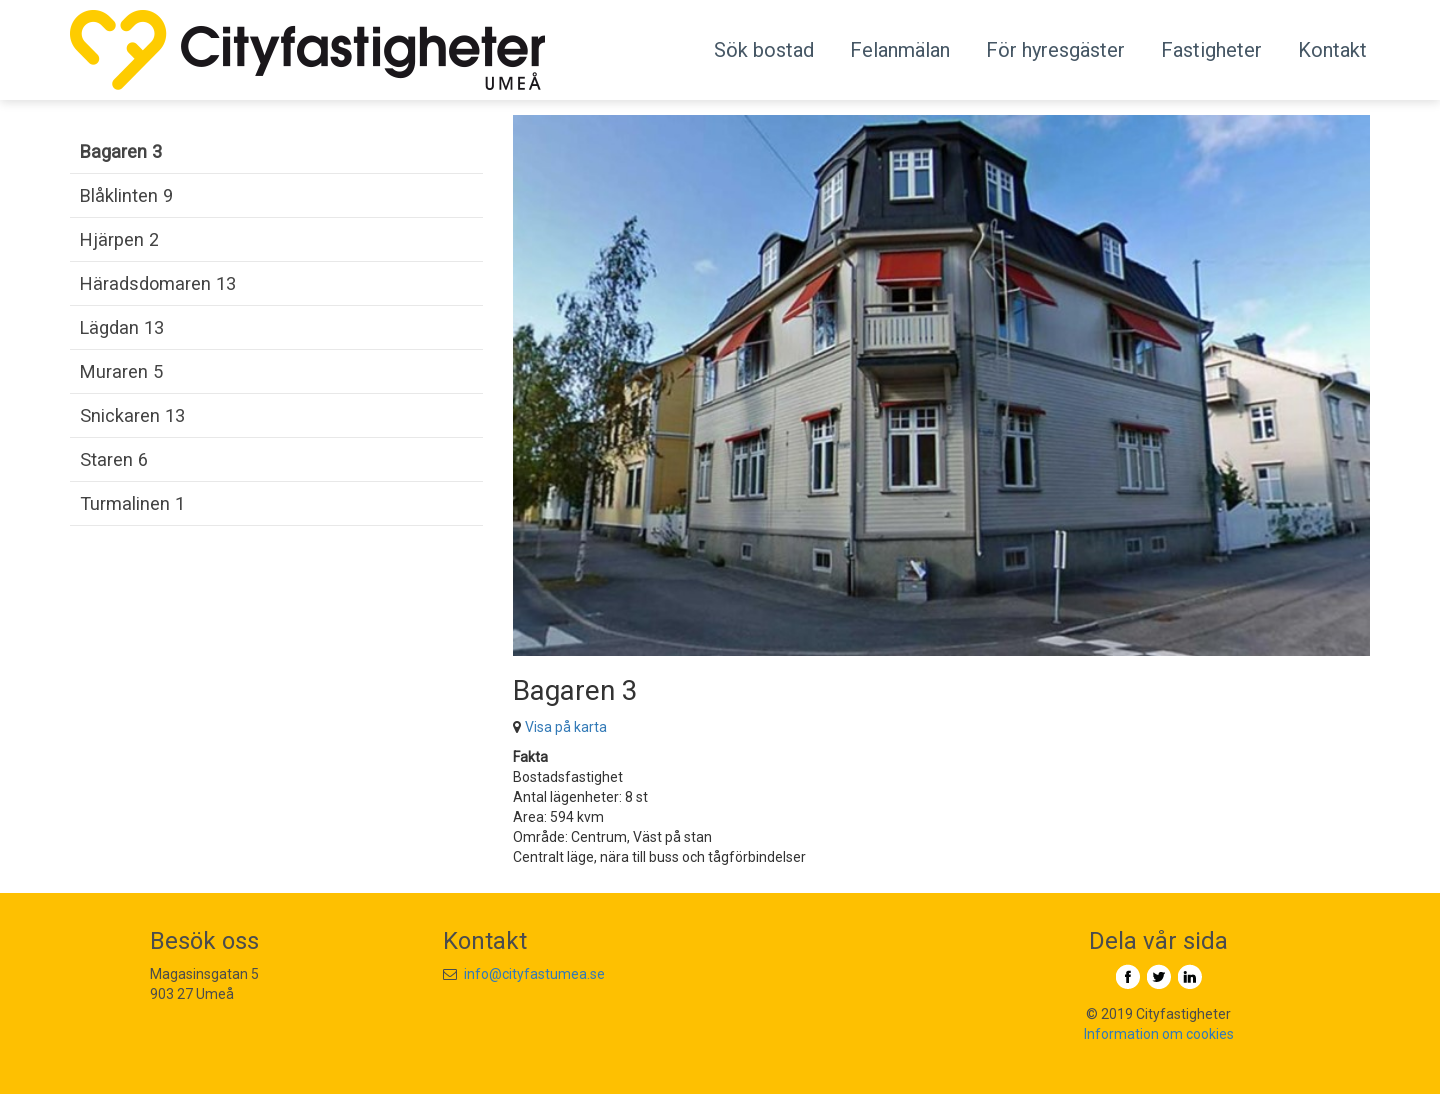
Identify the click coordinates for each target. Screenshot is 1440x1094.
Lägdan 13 (122, 327)
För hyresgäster (1055, 50)
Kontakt (1332, 50)
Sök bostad (764, 50)
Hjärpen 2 (119, 239)
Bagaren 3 (121, 151)
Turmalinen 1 (132, 503)
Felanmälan (900, 50)
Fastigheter (1211, 50)
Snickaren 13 (132, 415)
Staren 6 (114, 459)
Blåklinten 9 (126, 195)
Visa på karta (566, 727)
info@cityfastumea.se (534, 974)
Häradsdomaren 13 (158, 283)
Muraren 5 (121, 371)
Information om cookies (1159, 1034)
